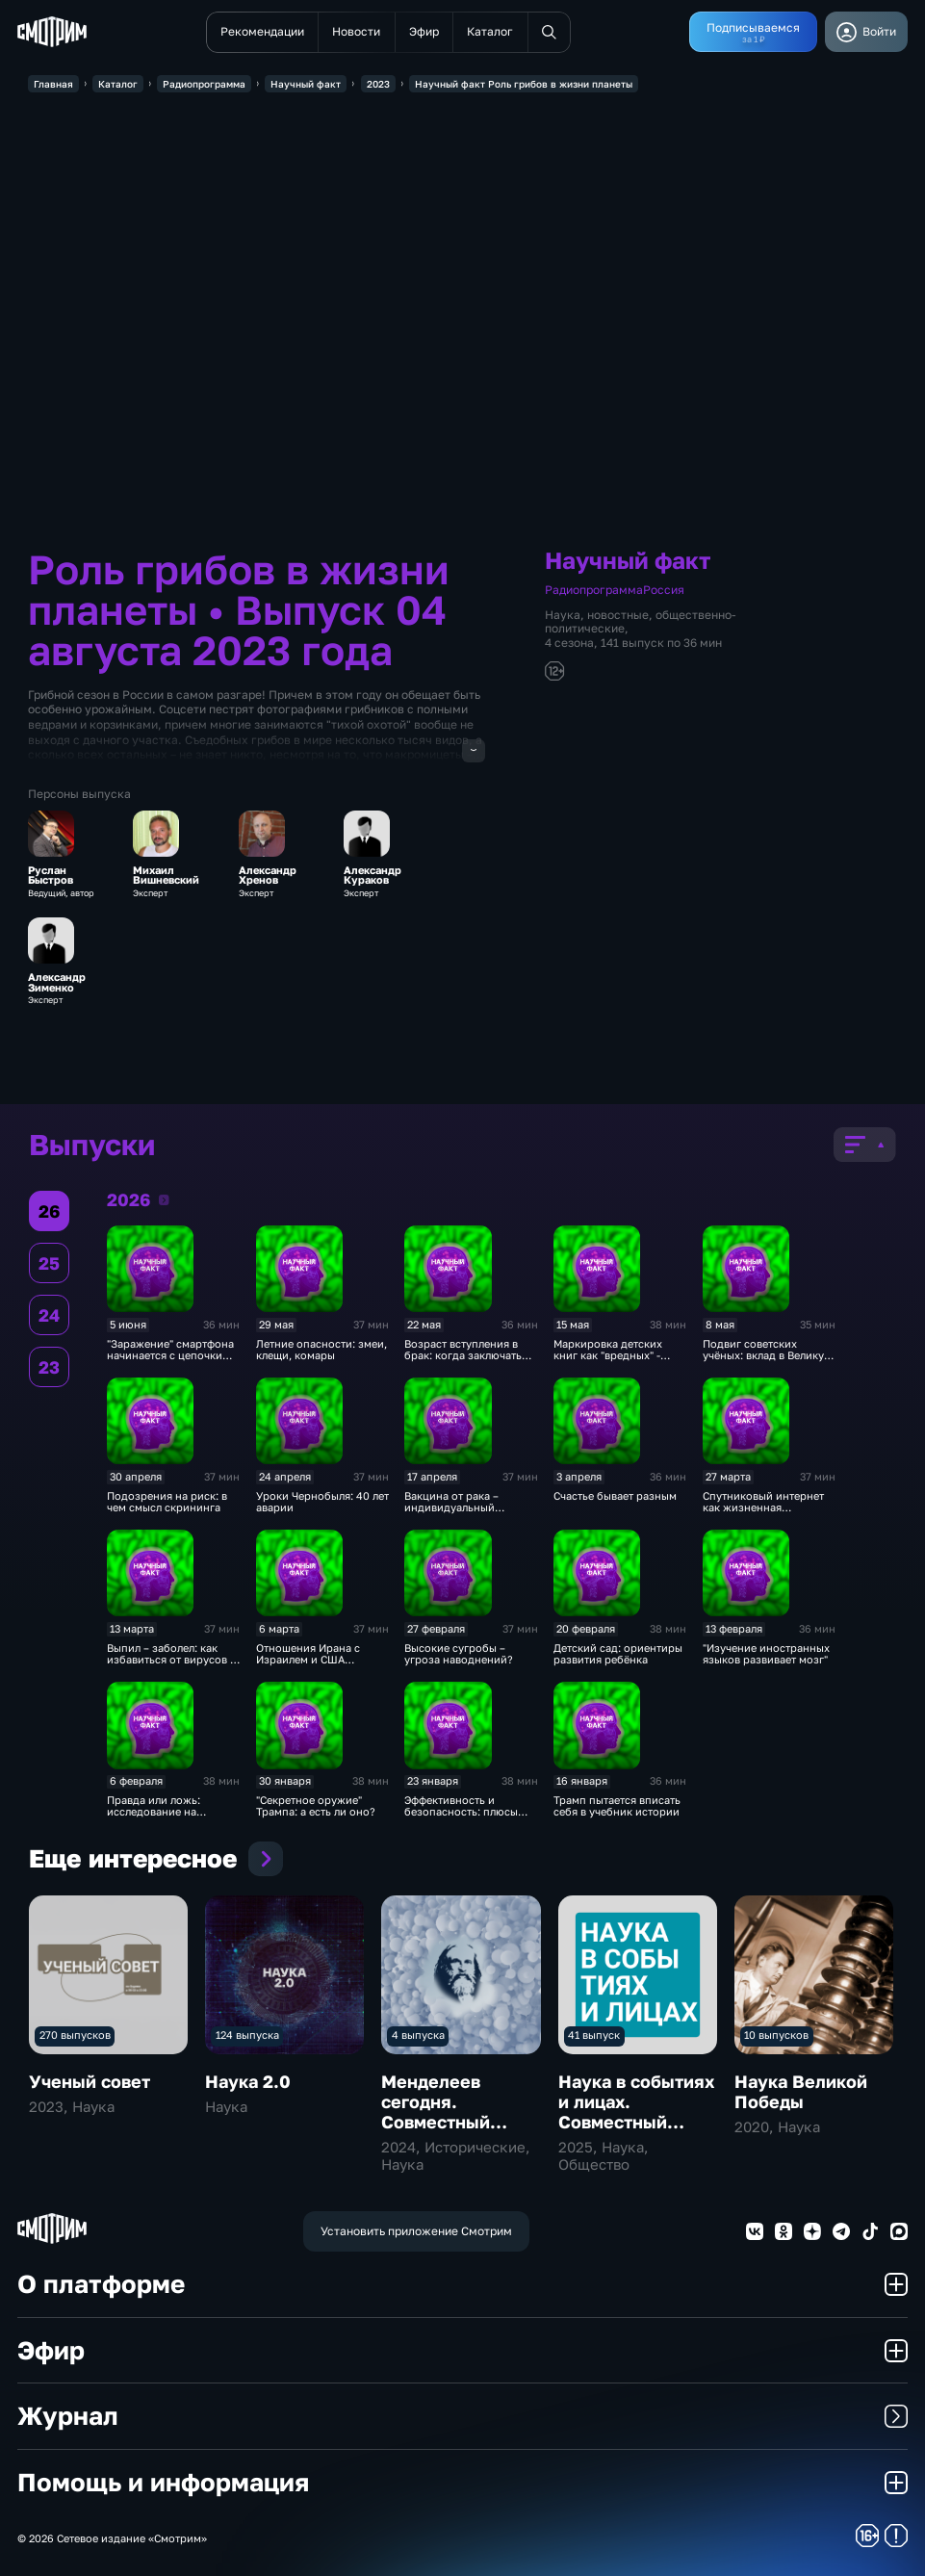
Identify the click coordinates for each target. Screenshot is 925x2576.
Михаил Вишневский (166, 875)
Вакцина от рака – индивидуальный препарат (451, 1508)
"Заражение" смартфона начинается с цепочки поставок (170, 1356)
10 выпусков (776, 2035)
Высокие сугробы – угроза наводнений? (458, 1654)
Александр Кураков (372, 875)
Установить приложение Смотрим (416, 2231)
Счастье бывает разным (615, 1496)
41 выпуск (594, 2035)
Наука (562, 614)
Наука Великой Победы (800, 2091)
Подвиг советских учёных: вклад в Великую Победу (768, 1356)
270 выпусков (75, 2035)
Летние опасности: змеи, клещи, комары (321, 1350)
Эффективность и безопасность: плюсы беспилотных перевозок (468, 1812)
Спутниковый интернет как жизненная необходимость (763, 1508)
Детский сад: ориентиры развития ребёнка (617, 1654)
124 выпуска (247, 2035)
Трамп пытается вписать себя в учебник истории (617, 1806)
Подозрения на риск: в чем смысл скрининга (167, 1502)
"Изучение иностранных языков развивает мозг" (766, 1654)
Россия (663, 589)
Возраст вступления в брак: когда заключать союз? (463, 1356)
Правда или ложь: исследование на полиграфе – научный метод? (163, 1818)
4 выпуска (418, 2035)
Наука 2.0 (248, 2081)
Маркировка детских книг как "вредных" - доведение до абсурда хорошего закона (613, 1362)
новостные (618, 614)
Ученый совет (89, 2081)
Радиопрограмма (594, 589)
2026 (164, 1199)
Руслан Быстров (50, 875)
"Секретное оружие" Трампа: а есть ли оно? (315, 1806)
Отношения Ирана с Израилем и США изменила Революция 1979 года (312, 1666)
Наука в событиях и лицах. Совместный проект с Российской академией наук (636, 2132)
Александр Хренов (267, 875)
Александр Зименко (57, 982)
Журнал (462, 2417)
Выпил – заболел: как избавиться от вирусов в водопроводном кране (171, 1660)
